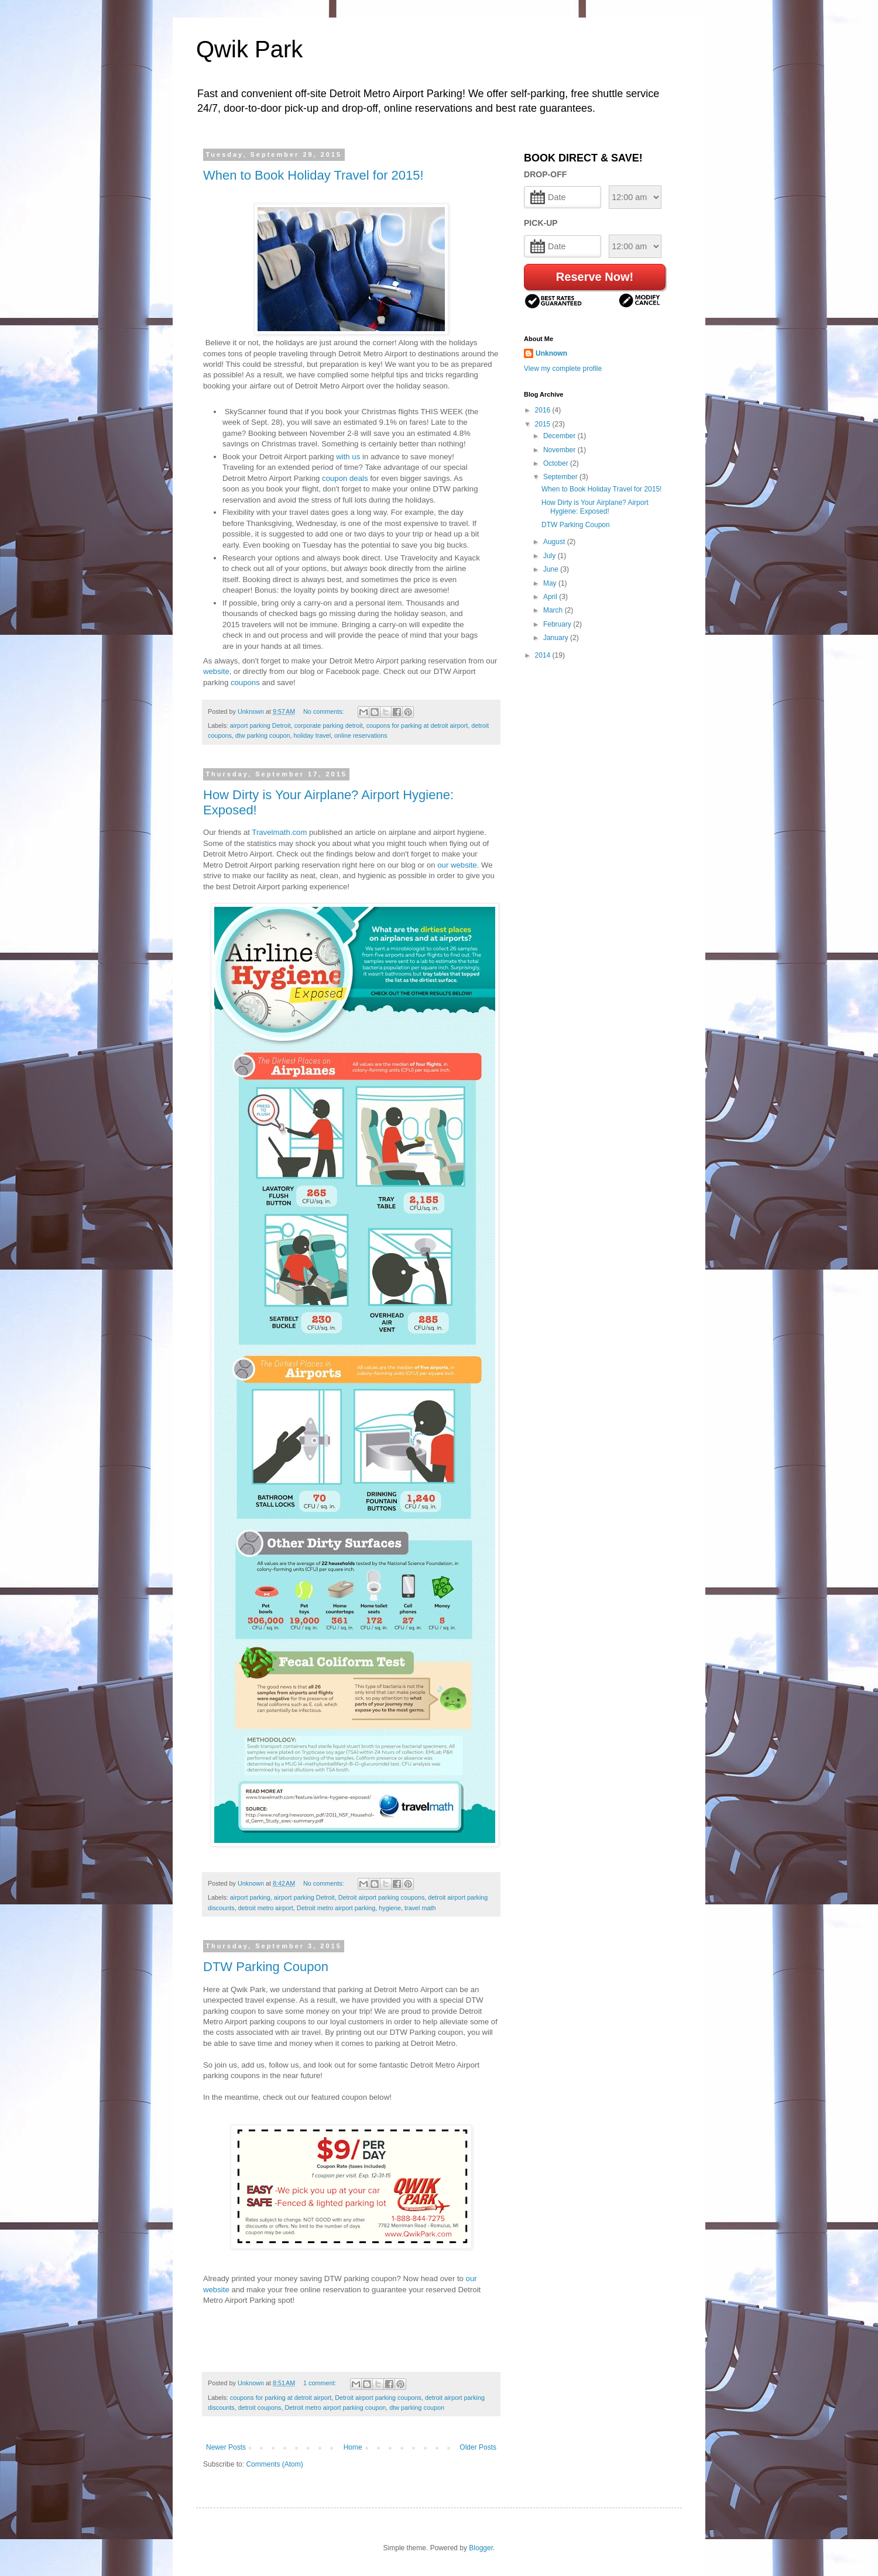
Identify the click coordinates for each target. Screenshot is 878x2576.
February (558, 624)
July (550, 556)
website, (217, 671)
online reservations (360, 735)
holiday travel (312, 735)
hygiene (390, 1907)
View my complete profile (563, 368)
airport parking (250, 1897)
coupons (244, 682)
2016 (544, 410)
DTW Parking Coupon (265, 1966)
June (551, 569)
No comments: (324, 711)
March (554, 610)
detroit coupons (260, 2407)
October (556, 463)
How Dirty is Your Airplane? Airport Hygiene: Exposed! (595, 506)
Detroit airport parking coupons (381, 1897)
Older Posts (477, 2447)
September (561, 477)
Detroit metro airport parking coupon (335, 2407)
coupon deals (345, 478)
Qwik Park (249, 49)
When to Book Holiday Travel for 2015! (313, 175)
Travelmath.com (279, 832)
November (560, 450)
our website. (458, 865)
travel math (419, 1907)
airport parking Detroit (260, 725)
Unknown (551, 353)
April (551, 597)
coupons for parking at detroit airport (417, 725)
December (560, 436)
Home (353, 2447)
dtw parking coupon (262, 735)
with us (348, 456)
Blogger (481, 2548)
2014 (544, 655)
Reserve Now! (594, 276)
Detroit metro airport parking (336, 1907)
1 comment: (320, 2382)
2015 (544, 424)
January (556, 638)
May (550, 583)
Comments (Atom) (274, 2464)
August (555, 542)
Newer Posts (226, 2447)
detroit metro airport (265, 1907)
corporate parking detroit (328, 725)
